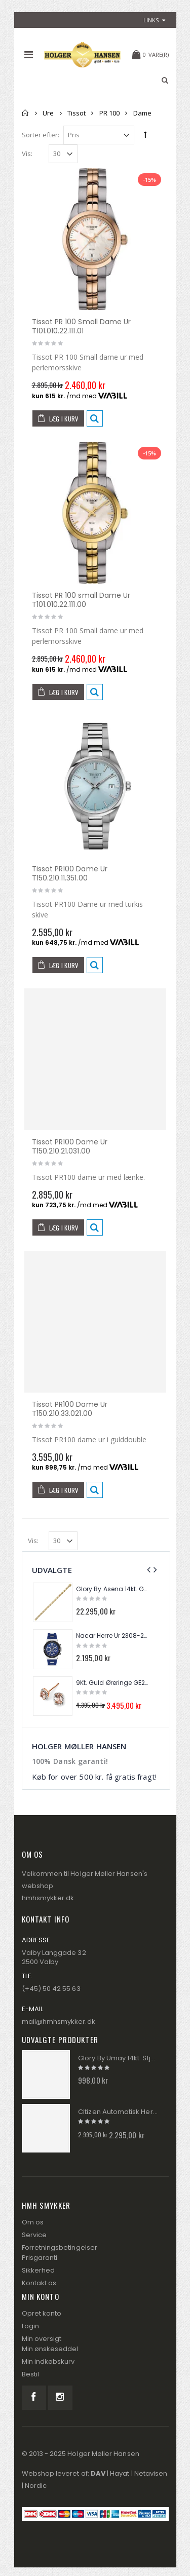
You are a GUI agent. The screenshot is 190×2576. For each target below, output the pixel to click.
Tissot (76, 113)
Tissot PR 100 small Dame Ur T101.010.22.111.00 (81, 599)
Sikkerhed (38, 2270)
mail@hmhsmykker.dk (58, 2021)
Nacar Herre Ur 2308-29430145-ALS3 (112, 1636)
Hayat (119, 2473)
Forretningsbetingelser (59, 2247)
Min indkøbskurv (48, 2361)
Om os (33, 2222)
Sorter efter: (40, 134)
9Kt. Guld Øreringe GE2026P (112, 1683)
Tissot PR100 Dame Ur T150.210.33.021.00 (69, 1408)
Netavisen (151, 2473)
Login (30, 2326)
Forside (25, 113)
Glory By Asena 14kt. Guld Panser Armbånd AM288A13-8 (112, 1589)
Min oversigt (42, 2338)
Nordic (36, 2485)
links (151, 20)
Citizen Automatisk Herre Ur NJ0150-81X (118, 2112)
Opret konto (42, 2313)
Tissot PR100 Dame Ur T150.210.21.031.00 (69, 1146)
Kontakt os (39, 2283)
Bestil (30, 2374)
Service (34, 2235)
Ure (48, 113)
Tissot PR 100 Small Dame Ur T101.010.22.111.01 (81, 326)
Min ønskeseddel (50, 2349)
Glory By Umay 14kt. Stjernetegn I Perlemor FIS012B (118, 2058)
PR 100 (109, 113)
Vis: (27, 153)
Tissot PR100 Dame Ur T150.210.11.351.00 (69, 873)
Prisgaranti (40, 2257)
